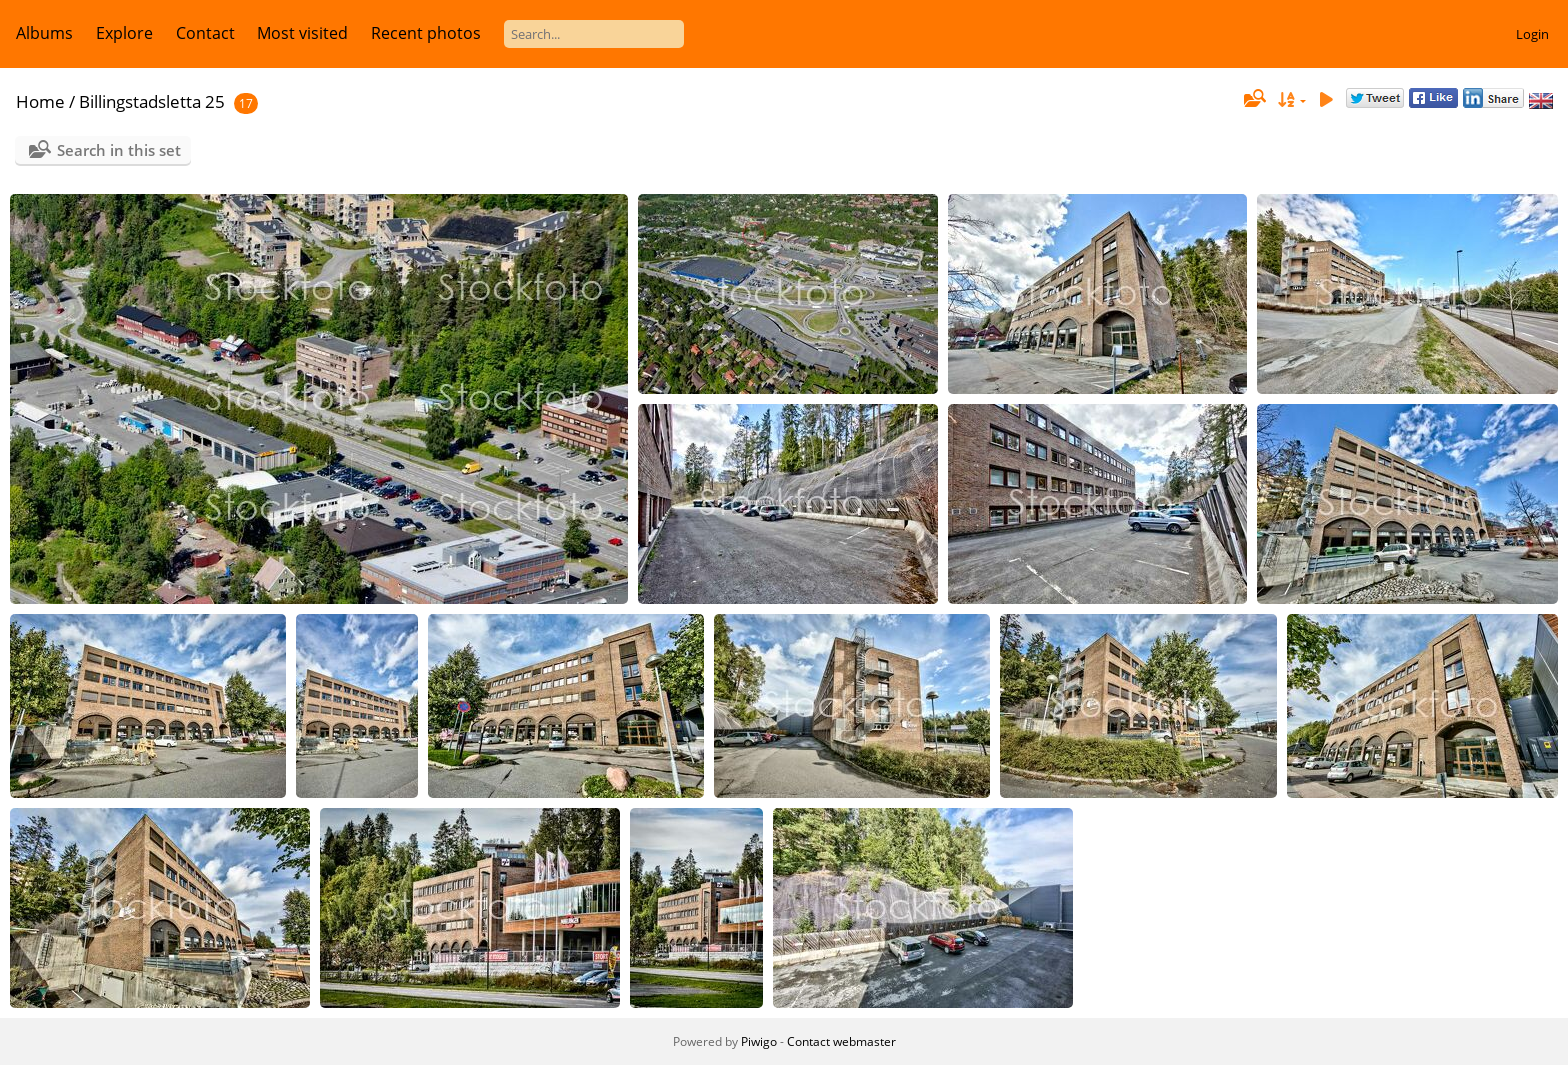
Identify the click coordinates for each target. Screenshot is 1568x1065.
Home (40, 101)
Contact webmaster (841, 1041)
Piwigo (759, 1041)
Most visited (302, 33)
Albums (44, 33)
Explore (124, 33)
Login (1532, 34)
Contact (205, 33)
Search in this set (119, 150)
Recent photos (426, 33)
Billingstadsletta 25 (152, 101)
